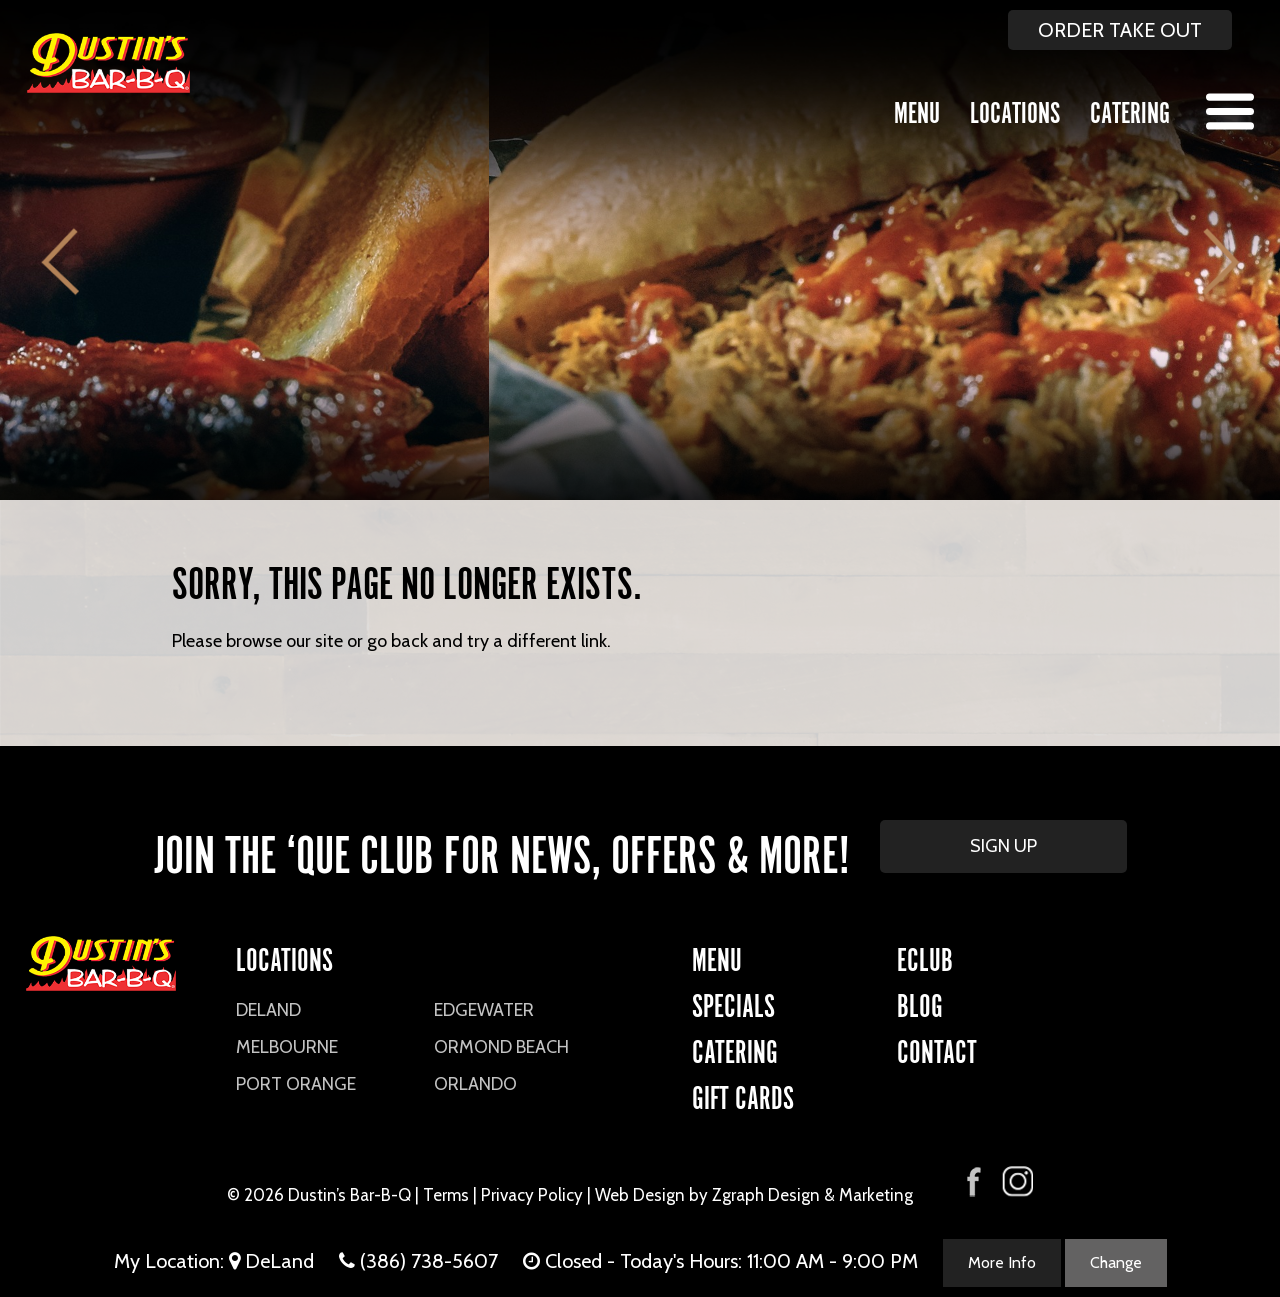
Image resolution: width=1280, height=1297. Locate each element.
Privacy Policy (532, 1195)
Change (1116, 1262)
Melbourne (287, 1047)
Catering (1130, 109)
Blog (920, 1002)
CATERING (735, 1048)
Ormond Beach (501, 1047)
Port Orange (296, 1084)
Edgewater (484, 1010)
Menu (917, 109)
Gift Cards (743, 1094)
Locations (1015, 109)
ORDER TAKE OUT (1120, 30)
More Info (1002, 1262)
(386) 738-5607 (429, 1261)
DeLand (268, 1010)
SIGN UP (1003, 846)
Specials (733, 1002)
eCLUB (925, 956)
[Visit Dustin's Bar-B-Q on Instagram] (1017, 1181)
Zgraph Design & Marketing (812, 1195)
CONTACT (937, 1048)
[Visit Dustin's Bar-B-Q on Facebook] (974, 1179)
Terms (446, 1195)
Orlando (475, 1084)
